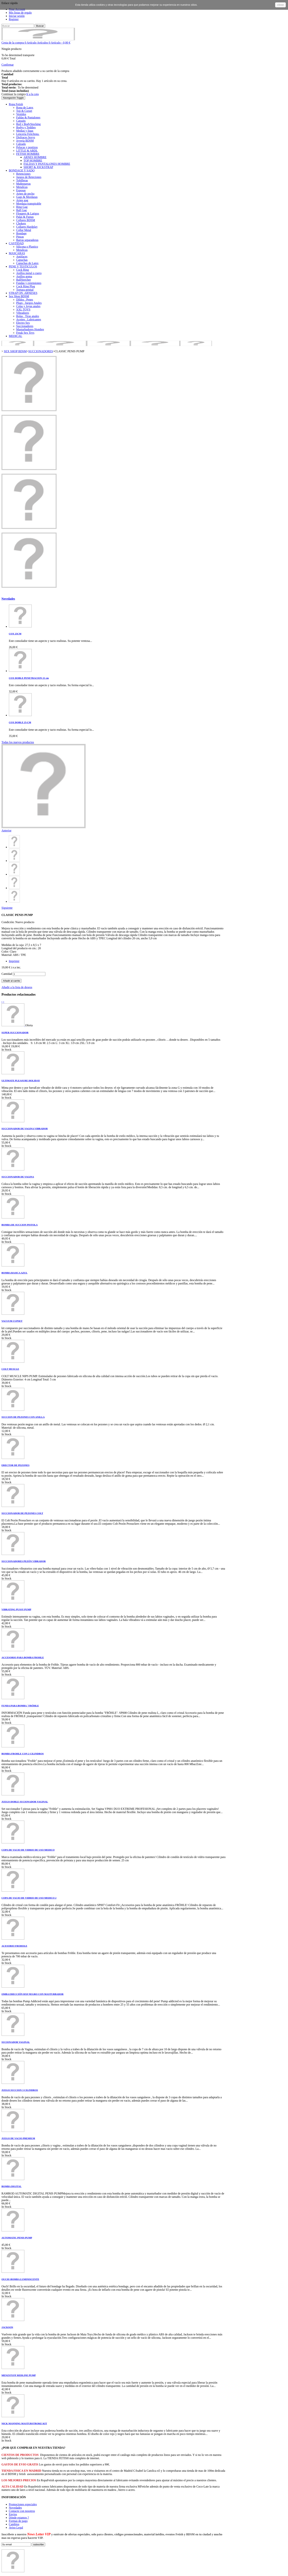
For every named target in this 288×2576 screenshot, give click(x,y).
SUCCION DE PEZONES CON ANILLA (23, 1417)
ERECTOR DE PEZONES (15, 1465)
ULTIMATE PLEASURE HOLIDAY (20, 1080)
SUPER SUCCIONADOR (14, 1032)
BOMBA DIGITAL (11, 2186)
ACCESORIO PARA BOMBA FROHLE (22, 1657)
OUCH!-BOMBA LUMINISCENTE (20, 2279)
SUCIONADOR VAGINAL (15, 2042)
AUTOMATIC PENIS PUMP (16, 2237)
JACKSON (7, 2327)
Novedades (8, 598)
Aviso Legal (16, 2527)
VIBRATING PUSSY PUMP (16, 1609)
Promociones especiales (23, 2504)
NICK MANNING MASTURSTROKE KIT (24, 2423)
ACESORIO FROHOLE (14, 1945)
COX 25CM (15, 633)
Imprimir (14, 961)
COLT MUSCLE (10, 1369)
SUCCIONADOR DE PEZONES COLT (22, 1513)
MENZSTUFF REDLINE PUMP (18, 2375)
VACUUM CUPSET (11, 1321)
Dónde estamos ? (19, 2517)
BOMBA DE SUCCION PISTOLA (19, 1224)
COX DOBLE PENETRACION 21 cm (29, 678)
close (280, 4)
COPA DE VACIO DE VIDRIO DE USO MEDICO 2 (28, 1897)
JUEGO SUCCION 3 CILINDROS (19, 2090)
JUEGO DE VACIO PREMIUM (18, 2138)
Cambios (14, 2524)
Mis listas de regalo (20, 12)
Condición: (8, 922)
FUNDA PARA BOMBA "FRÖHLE (20, 1705)
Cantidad (6, 973)
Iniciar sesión (17, 15)
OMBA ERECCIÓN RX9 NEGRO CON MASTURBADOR (32, 1994)
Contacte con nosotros (22, 2511)
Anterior (6, 830)
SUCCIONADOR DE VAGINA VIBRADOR (24, 1128)
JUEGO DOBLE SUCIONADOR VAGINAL (24, 1801)
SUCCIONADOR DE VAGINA (17, 1176)
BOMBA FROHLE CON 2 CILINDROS (22, 1753)
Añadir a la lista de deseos (16, 987)
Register (14, 19)
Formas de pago (18, 2520)
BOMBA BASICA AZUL (14, 1272)
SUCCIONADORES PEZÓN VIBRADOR (23, 1561)
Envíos (13, 2514)
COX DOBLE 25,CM (20, 722)
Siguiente (6, 907)
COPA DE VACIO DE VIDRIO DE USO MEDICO (28, 1849)
